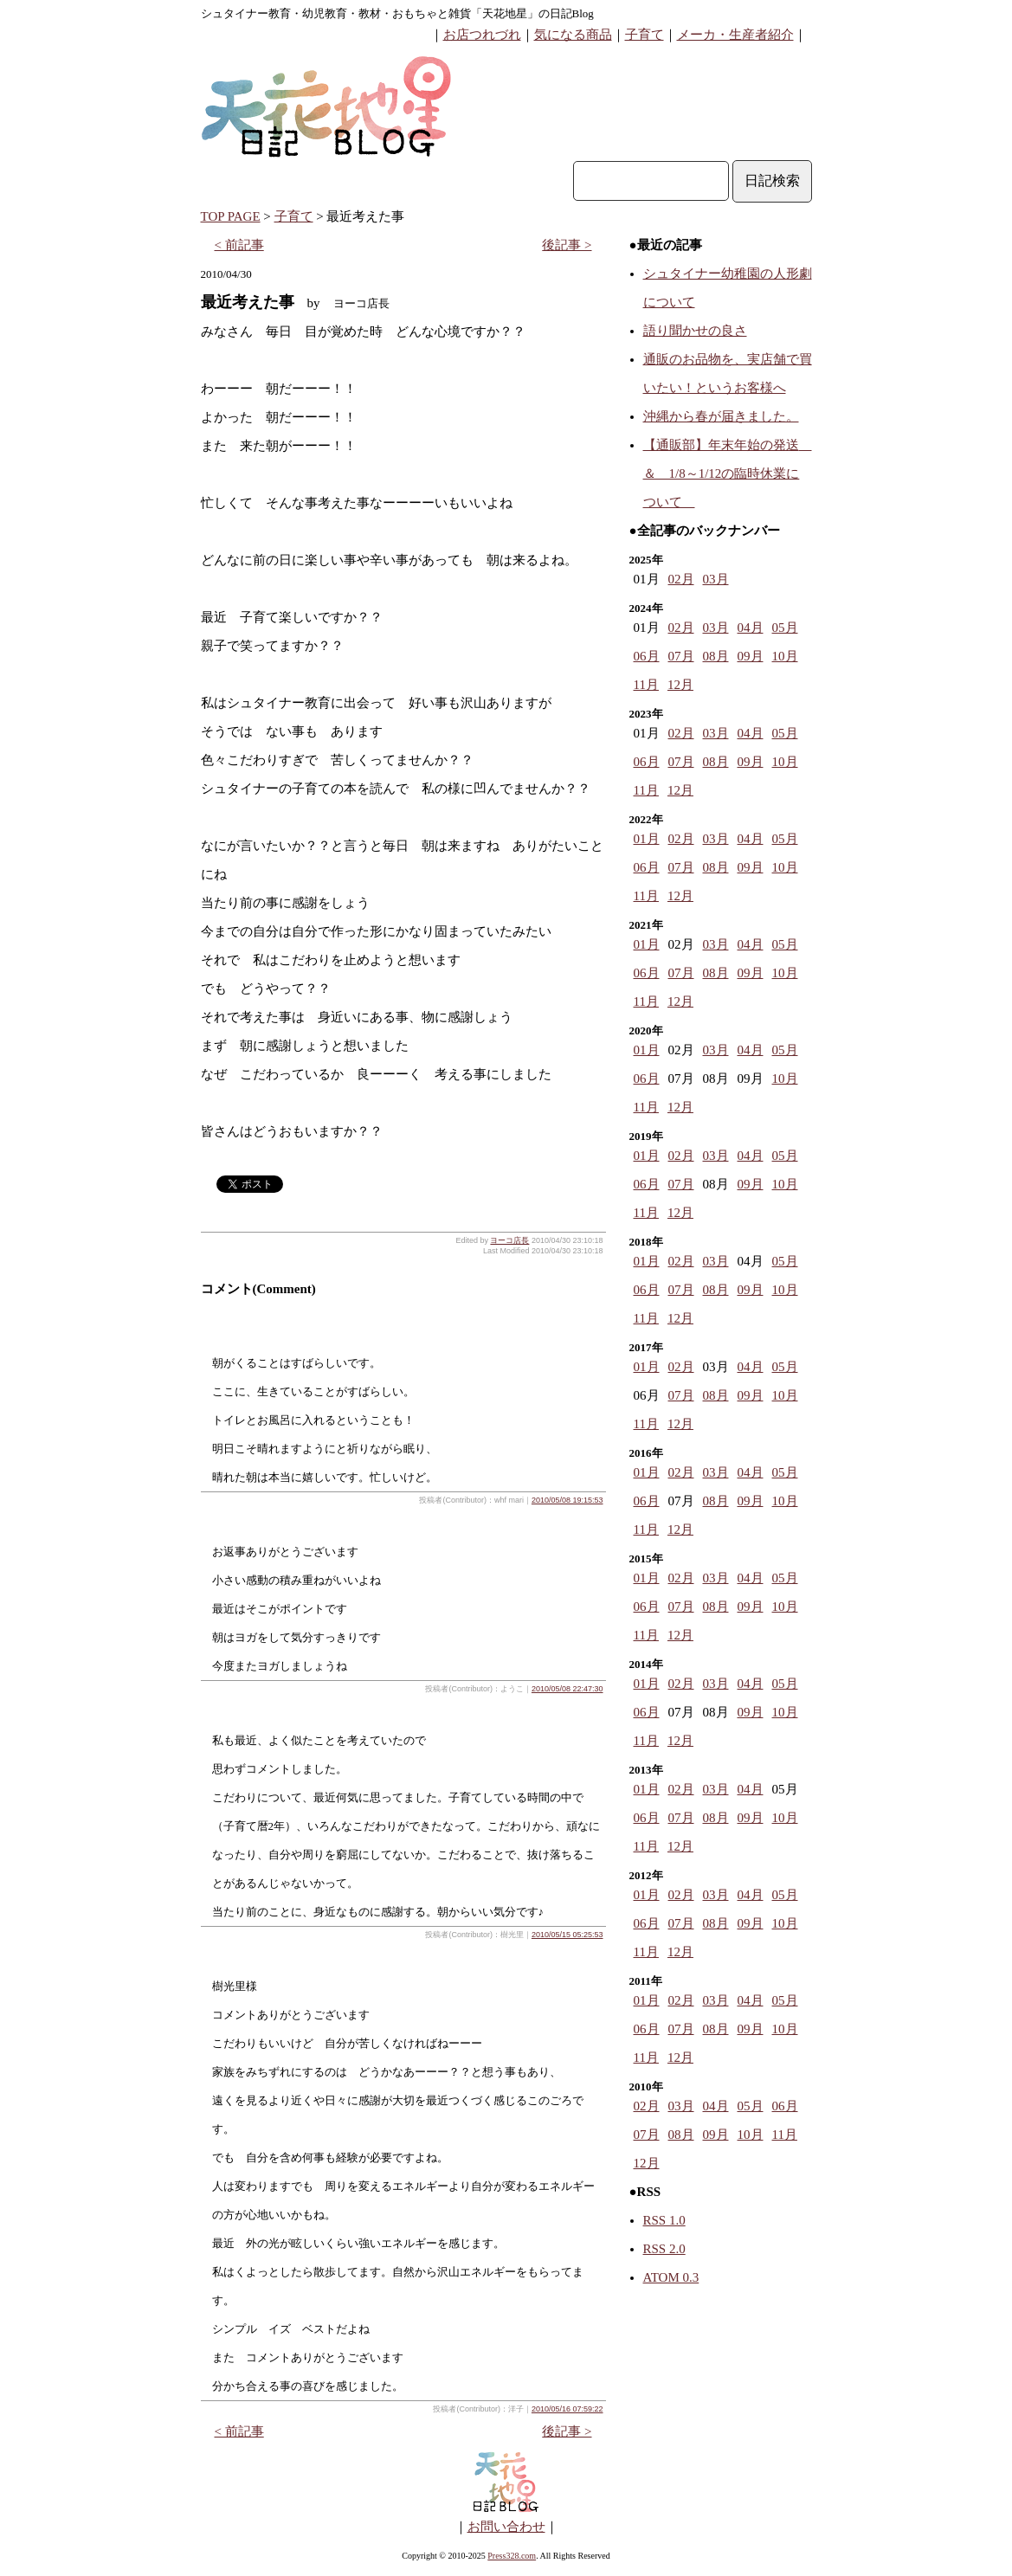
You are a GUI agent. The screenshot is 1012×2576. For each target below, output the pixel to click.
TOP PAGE (231, 216)
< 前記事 (239, 245)
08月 (716, 656)
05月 (785, 627)
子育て (644, 35)
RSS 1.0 (664, 2220)
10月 (785, 656)
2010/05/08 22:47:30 (567, 1688)
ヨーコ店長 (509, 1240)
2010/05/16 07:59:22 (567, 2409)
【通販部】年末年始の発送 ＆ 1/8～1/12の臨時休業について (727, 473)
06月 (647, 656)
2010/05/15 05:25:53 (567, 1934)
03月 (716, 579)
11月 (646, 685)
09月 (751, 656)
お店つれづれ (482, 35)
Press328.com (511, 2555)
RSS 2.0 (664, 2249)
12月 (680, 685)
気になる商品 (573, 35)
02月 (681, 579)
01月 (647, 839)
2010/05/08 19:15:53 (567, 1500)
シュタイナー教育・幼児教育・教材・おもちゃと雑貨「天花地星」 (369, 13)
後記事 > (566, 245)
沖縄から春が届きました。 (721, 416)
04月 (751, 627)
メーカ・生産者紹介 (735, 35)
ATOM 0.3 (671, 2277)
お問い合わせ (506, 2527)
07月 (681, 656)
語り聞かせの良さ (695, 331)
